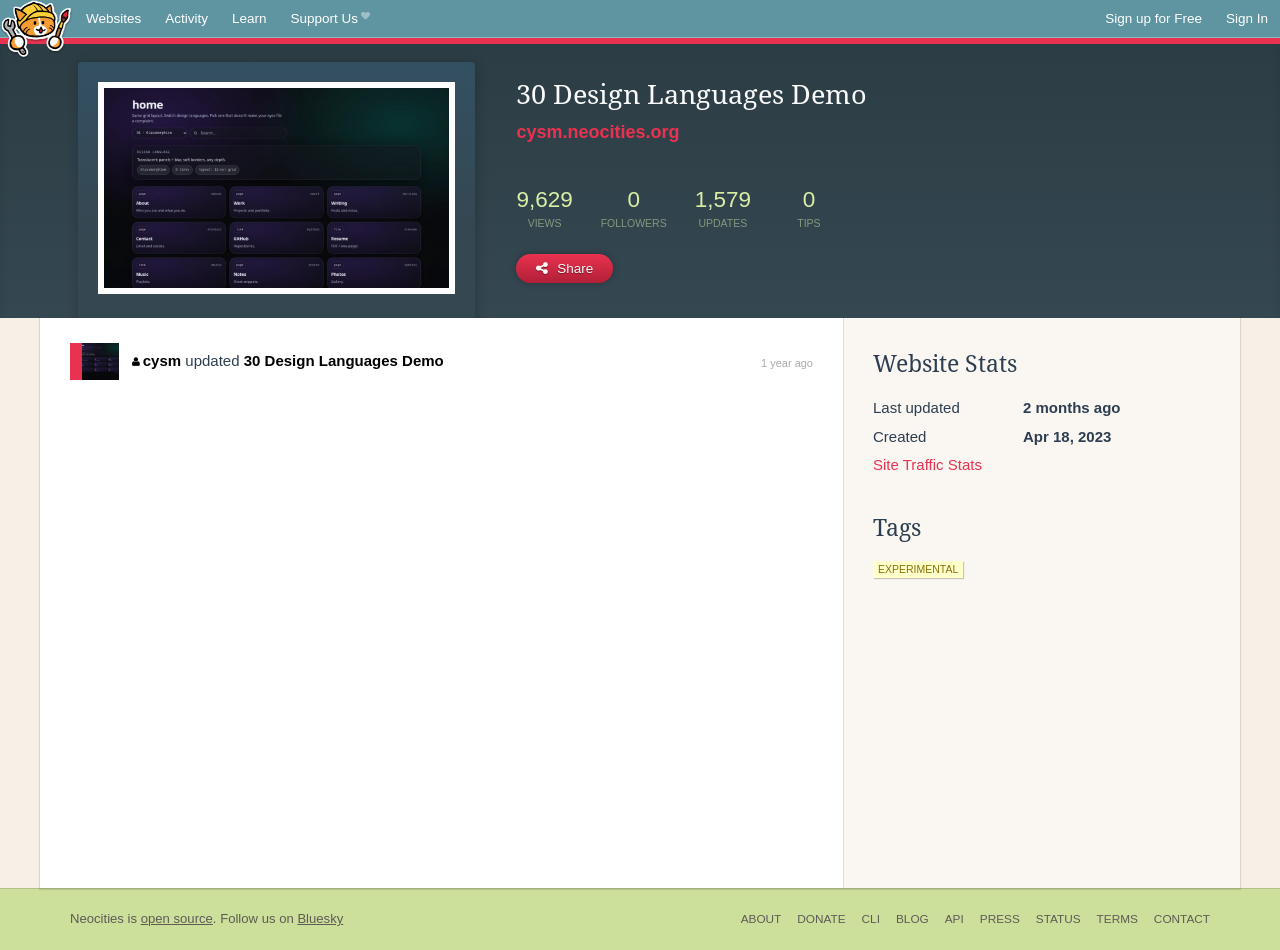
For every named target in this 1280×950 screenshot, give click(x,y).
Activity (186, 18)
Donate (821, 919)
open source (177, 918)
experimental (918, 569)
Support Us (330, 19)
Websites (113, 18)
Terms (1117, 919)
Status (1058, 919)
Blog (912, 919)
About (761, 919)
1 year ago (787, 363)
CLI (871, 919)
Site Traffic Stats (927, 464)
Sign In (1247, 18)
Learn (249, 18)
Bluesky (320, 918)
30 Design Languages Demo (344, 360)
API (954, 919)
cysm (156, 360)
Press (1000, 919)
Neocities (97, 918)
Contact (1182, 919)
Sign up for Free (1153, 18)
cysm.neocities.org (597, 132)
